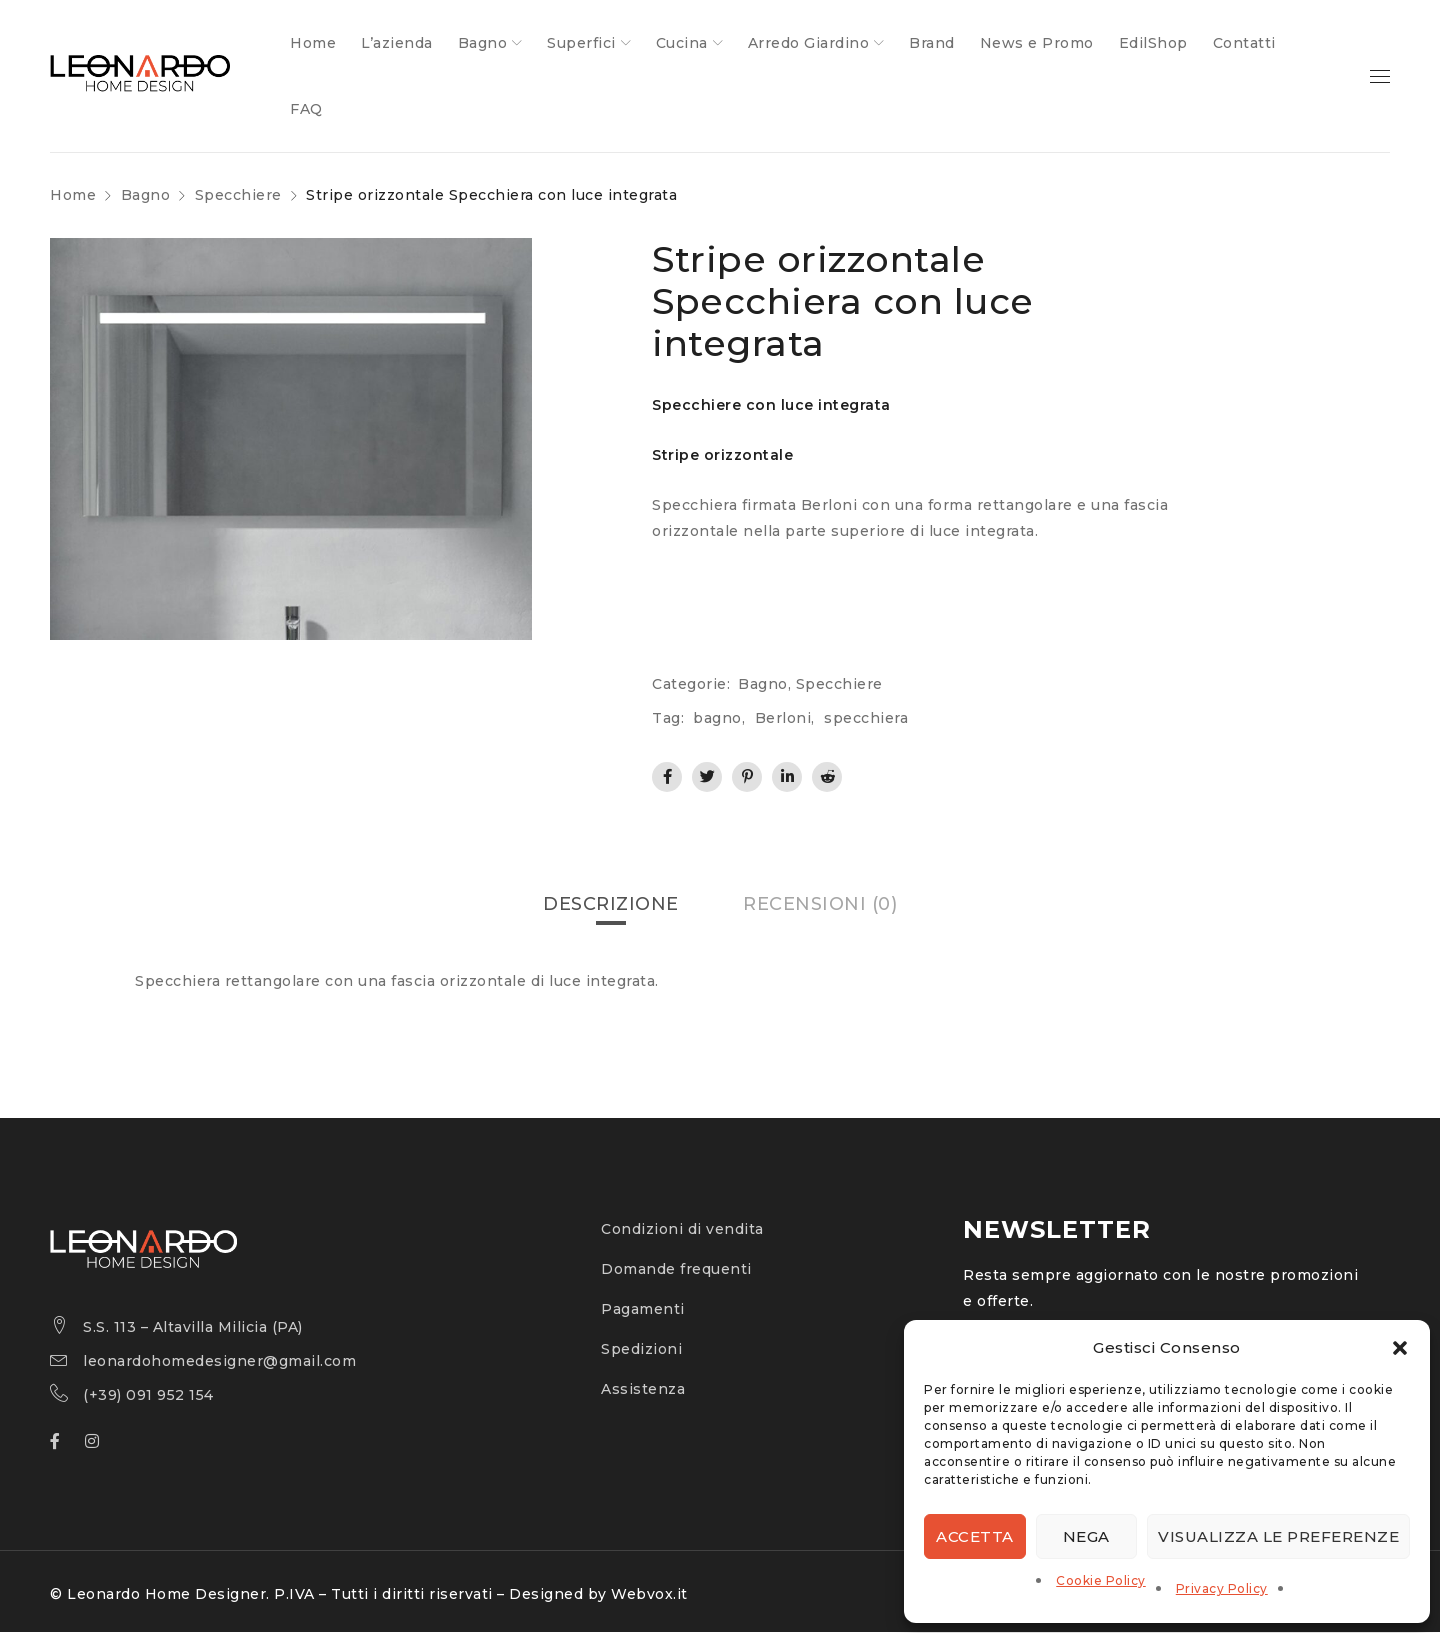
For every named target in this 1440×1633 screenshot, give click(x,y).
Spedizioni (641, 1350)
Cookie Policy (1101, 1580)
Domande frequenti (676, 1270)
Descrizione (611, 905)
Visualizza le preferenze (1278, 1536)
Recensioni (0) (820, 905)
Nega (1086, 1536)
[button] (1400, 1348)
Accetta (975, 1536)
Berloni (783, 718)
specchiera (866, 718)
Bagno (146, 195)
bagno (717, 718)
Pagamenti (643, 1310)
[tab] (611, 905)
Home (73, 195)
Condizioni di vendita (682, 1230)
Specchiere (238, 195)
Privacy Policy (1222, 1588)
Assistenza (643, 1390)
